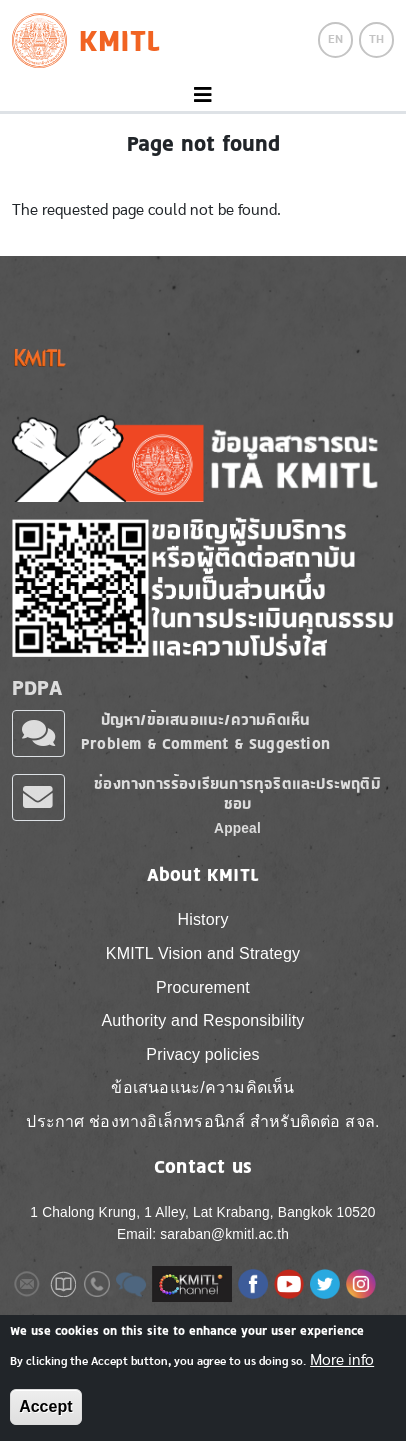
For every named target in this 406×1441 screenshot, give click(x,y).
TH (376, 39)
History (202, 919)
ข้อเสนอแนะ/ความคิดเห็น (202, 1087)
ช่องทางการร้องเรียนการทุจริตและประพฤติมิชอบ (237, 793)
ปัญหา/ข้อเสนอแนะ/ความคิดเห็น (206, 719)
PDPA (37, 687)
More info (342, 1360)
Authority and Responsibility (202, 1020)
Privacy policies (202, 1054)
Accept (45, 1406)
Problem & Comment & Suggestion (205, 743)
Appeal (237, 828)
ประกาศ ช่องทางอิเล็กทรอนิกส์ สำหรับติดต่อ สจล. (202, 1121)
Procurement (203, 987)
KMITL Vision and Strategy (203, 953)
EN (335, 39)
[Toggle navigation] (203, 95)
